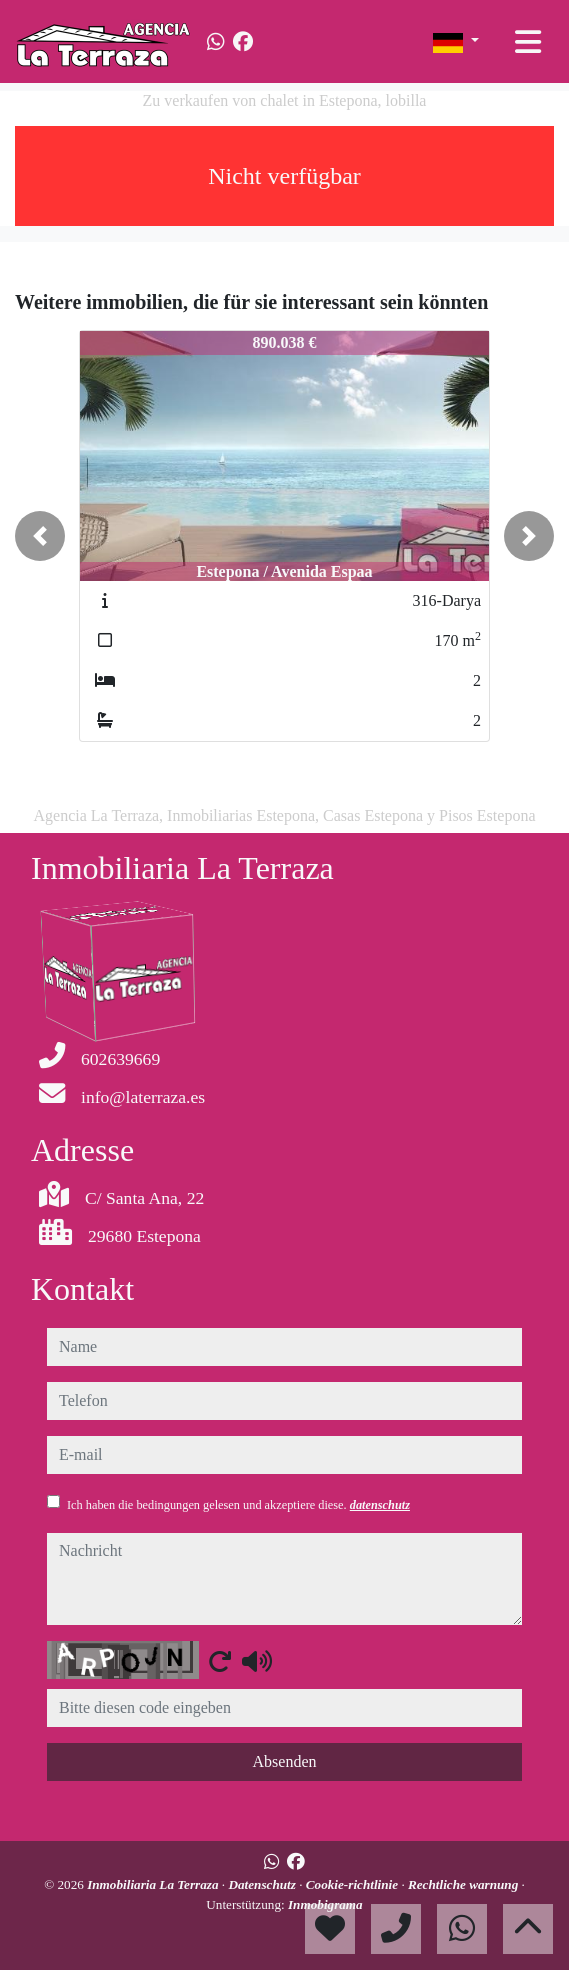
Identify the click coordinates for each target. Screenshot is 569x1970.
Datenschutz (263, 1884)
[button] (40, 536)
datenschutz (380, 1505)
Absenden (285, 1761)
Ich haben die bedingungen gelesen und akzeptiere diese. (238, 1505)
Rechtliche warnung (465, 1884)
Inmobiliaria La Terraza (154, 1884)
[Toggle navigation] (528, 42)
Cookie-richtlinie (354, 1884)
